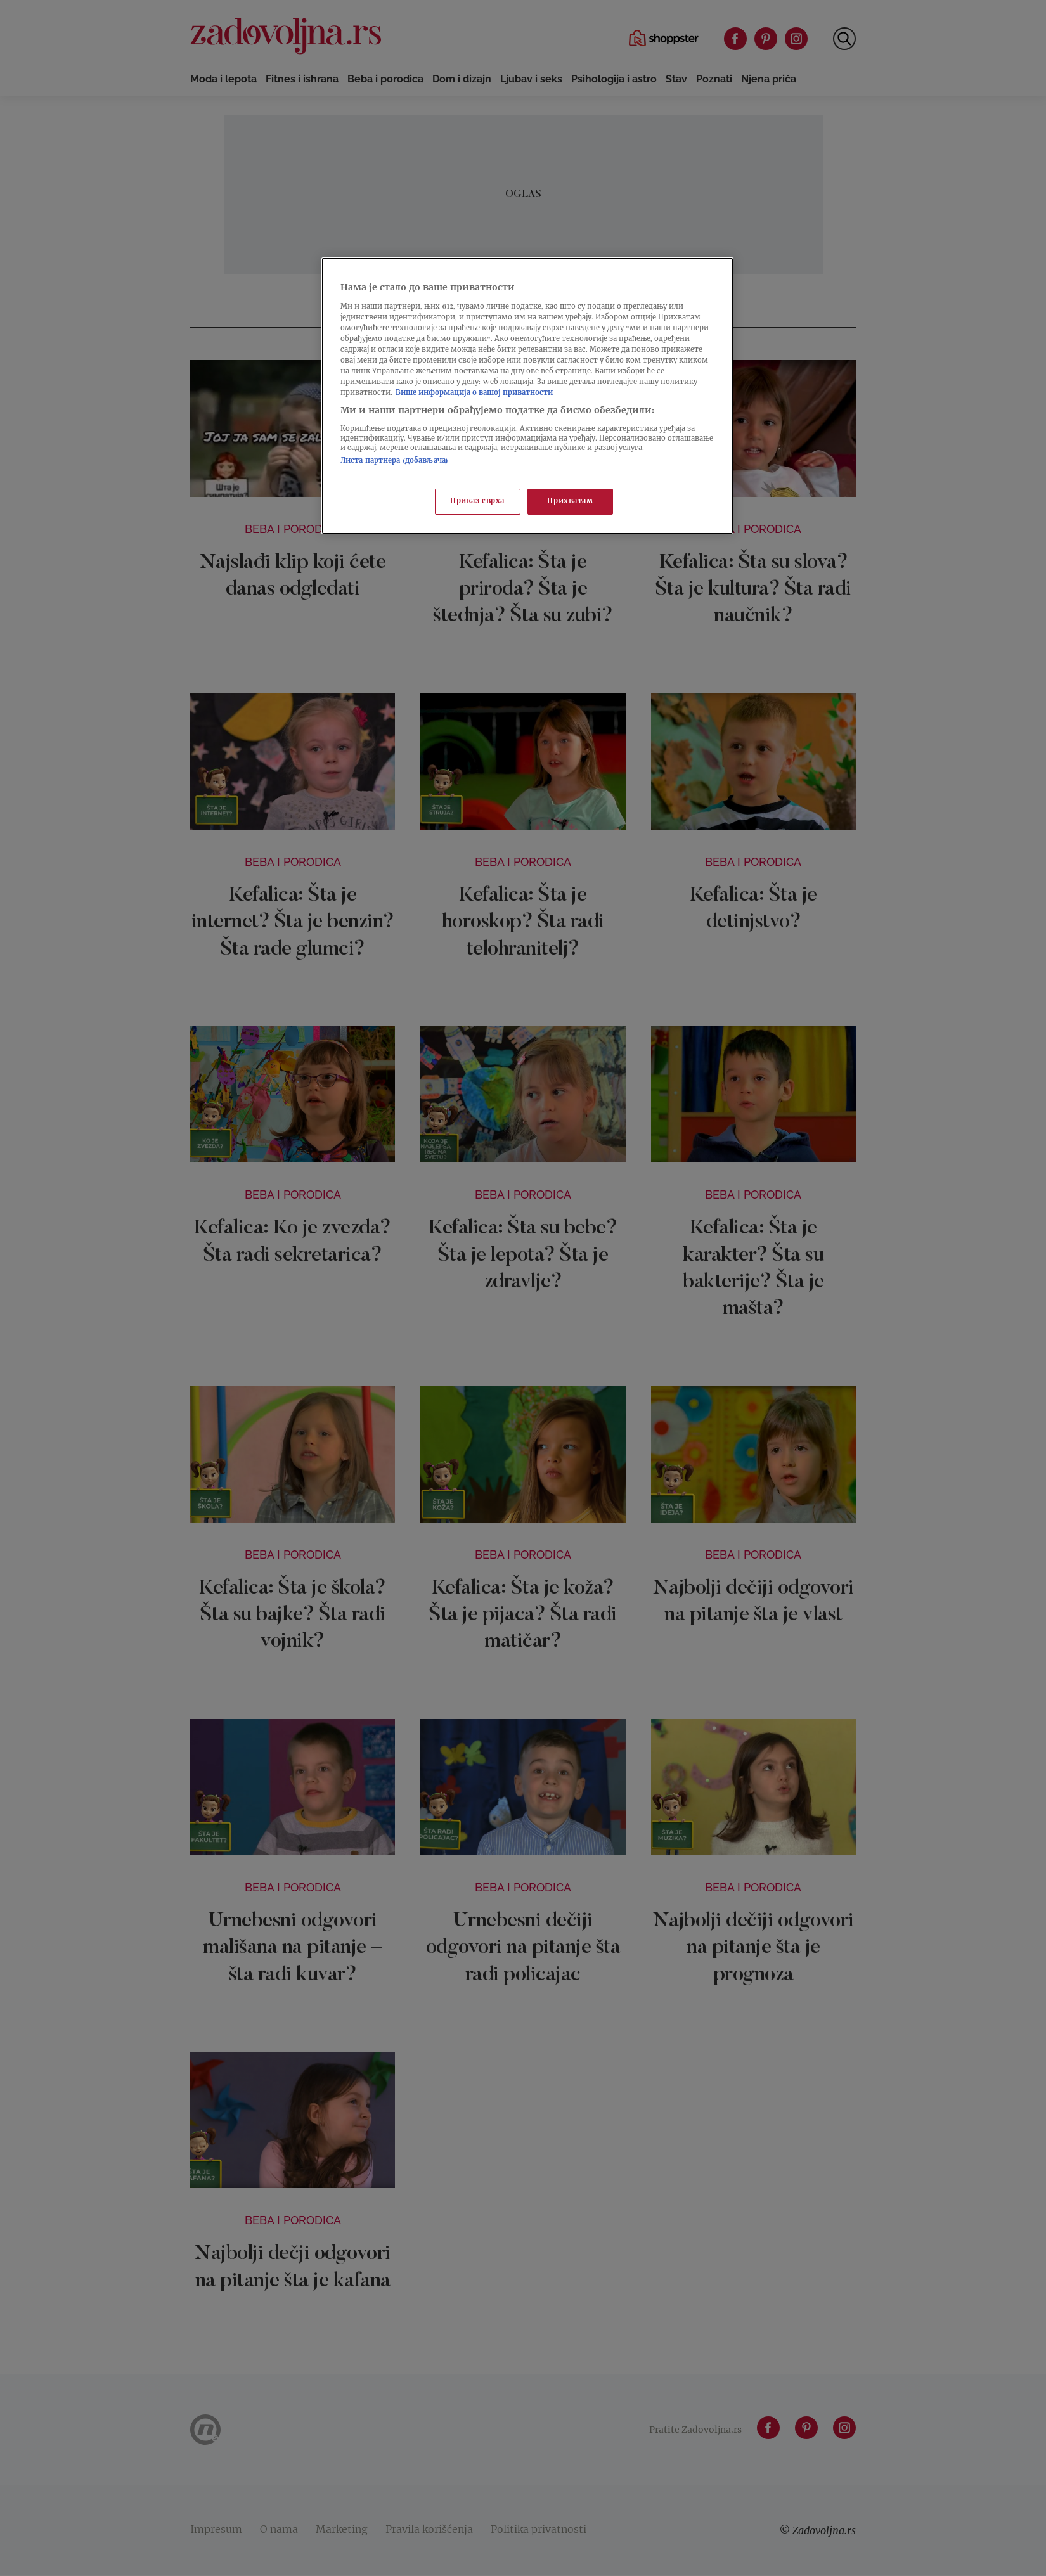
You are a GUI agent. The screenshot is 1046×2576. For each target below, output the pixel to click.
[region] (527, 395)
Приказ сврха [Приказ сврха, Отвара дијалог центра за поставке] (477, 501)
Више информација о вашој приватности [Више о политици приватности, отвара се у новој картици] (474, 393)
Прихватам (570, 501)
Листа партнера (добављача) (394, 461)
